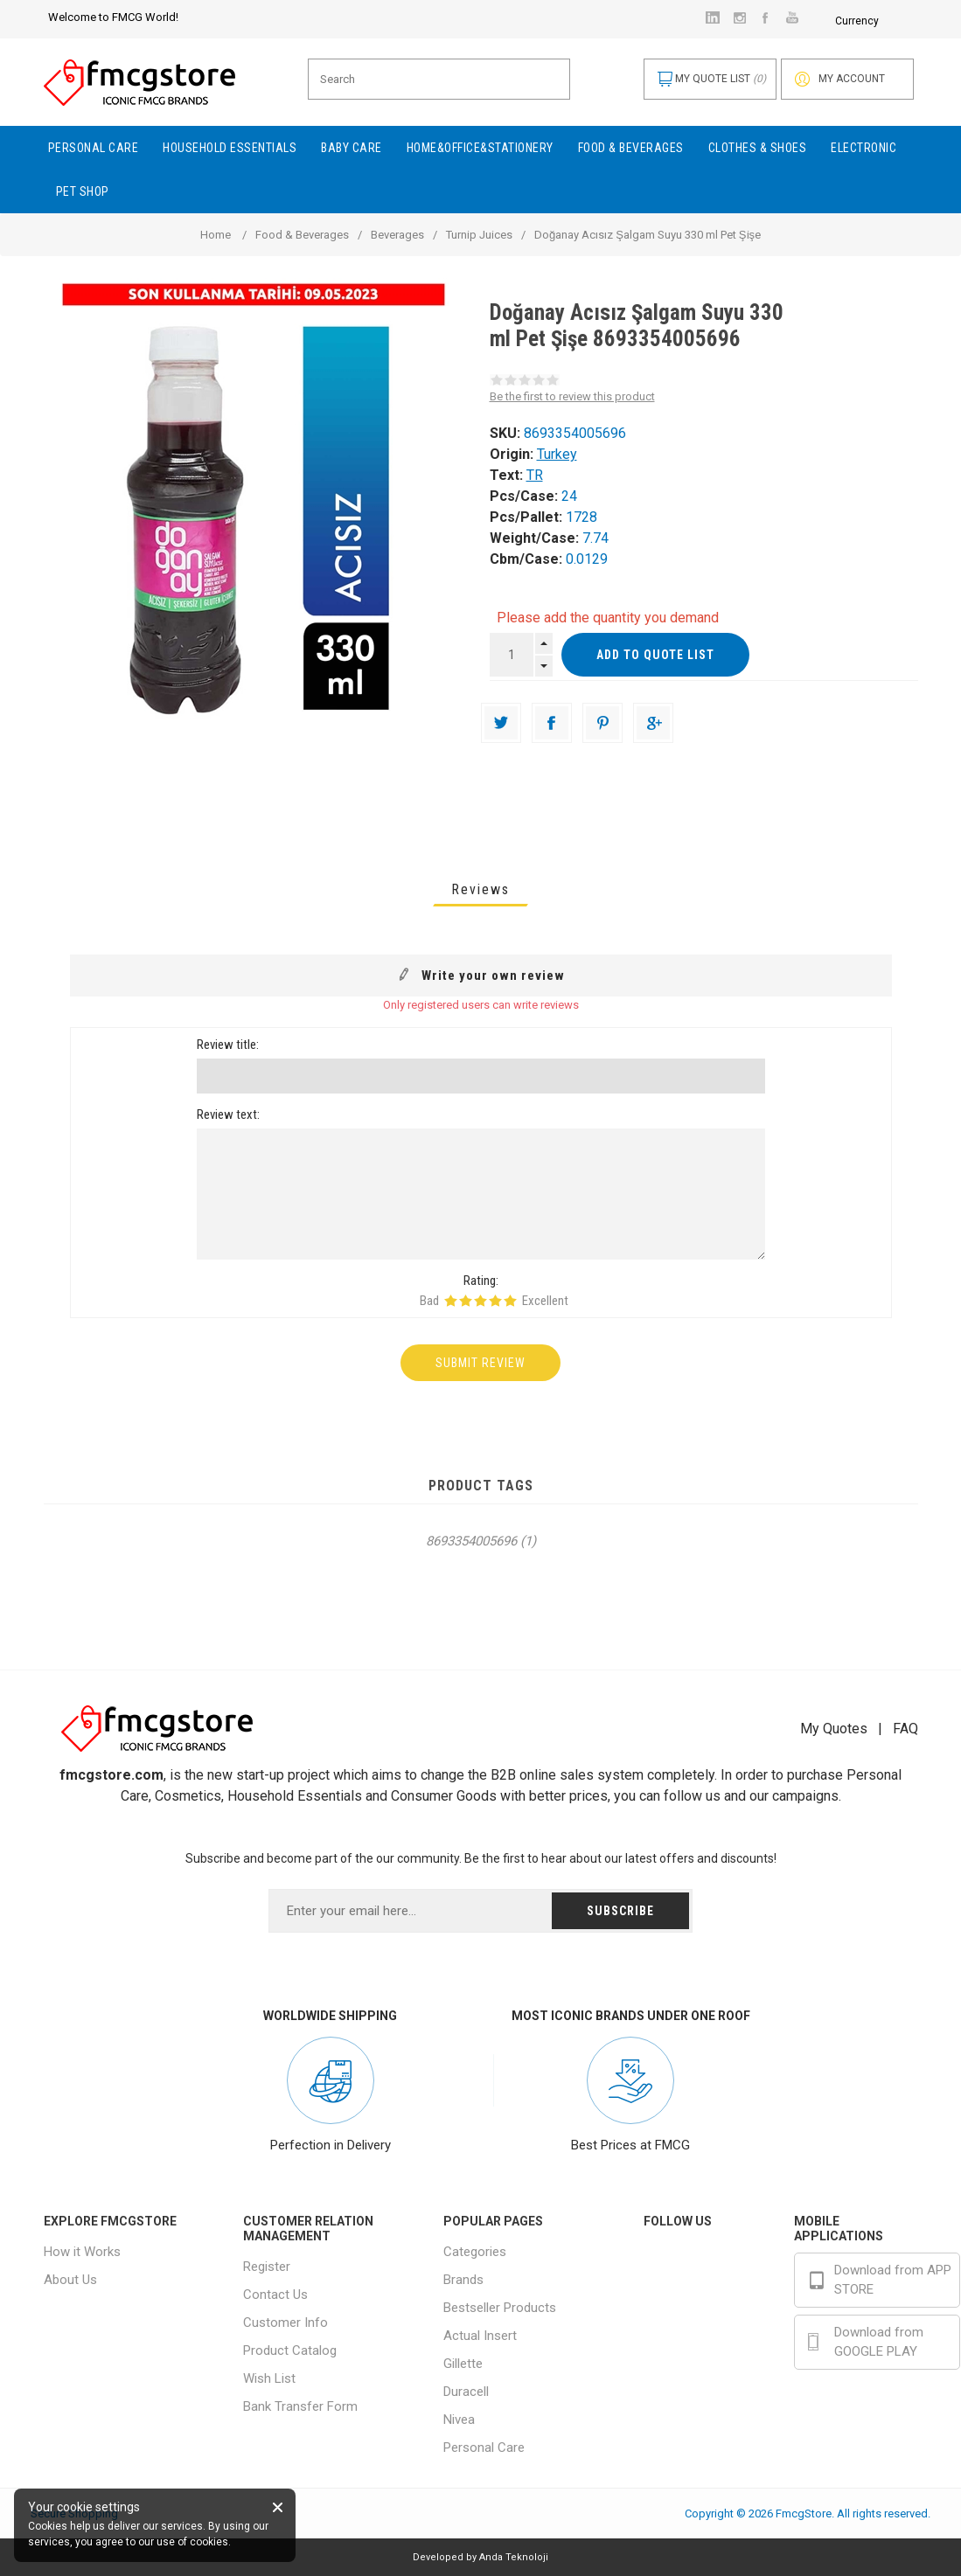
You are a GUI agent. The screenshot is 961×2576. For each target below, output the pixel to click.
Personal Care (484, 2447)
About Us (70, 2280)
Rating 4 (495, 1301)
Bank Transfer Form (300, 2406)
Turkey (557, 454)
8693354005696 (471, 1541)
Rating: (480, 1280)
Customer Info (285, 2322)
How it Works (82, 2252)
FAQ (905, 1728)
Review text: (228, 1114)
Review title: (228, 1044)
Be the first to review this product (572, 396)
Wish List (269, 2378)
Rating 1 (450, 1301)
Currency (740, 21)
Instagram (708, 2298)
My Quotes (833, 1728)
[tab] (480, 889)
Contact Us (275, 2294)
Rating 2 (465, 1301)
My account (851, 79)
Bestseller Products (499, 2308)
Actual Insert (480, 2335)
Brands (463, 2280)
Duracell (466, 2391)
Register (266, 2266)
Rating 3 (480, 1301)
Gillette (463, 2363)
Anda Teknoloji (513, 2557)
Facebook (707, 2258)
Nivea (459, 2419)
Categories (474, 2252)
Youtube (703, 2338)
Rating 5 (510, 1301)
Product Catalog (290, 2350)
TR (534, 475)
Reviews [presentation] (480, 889)
